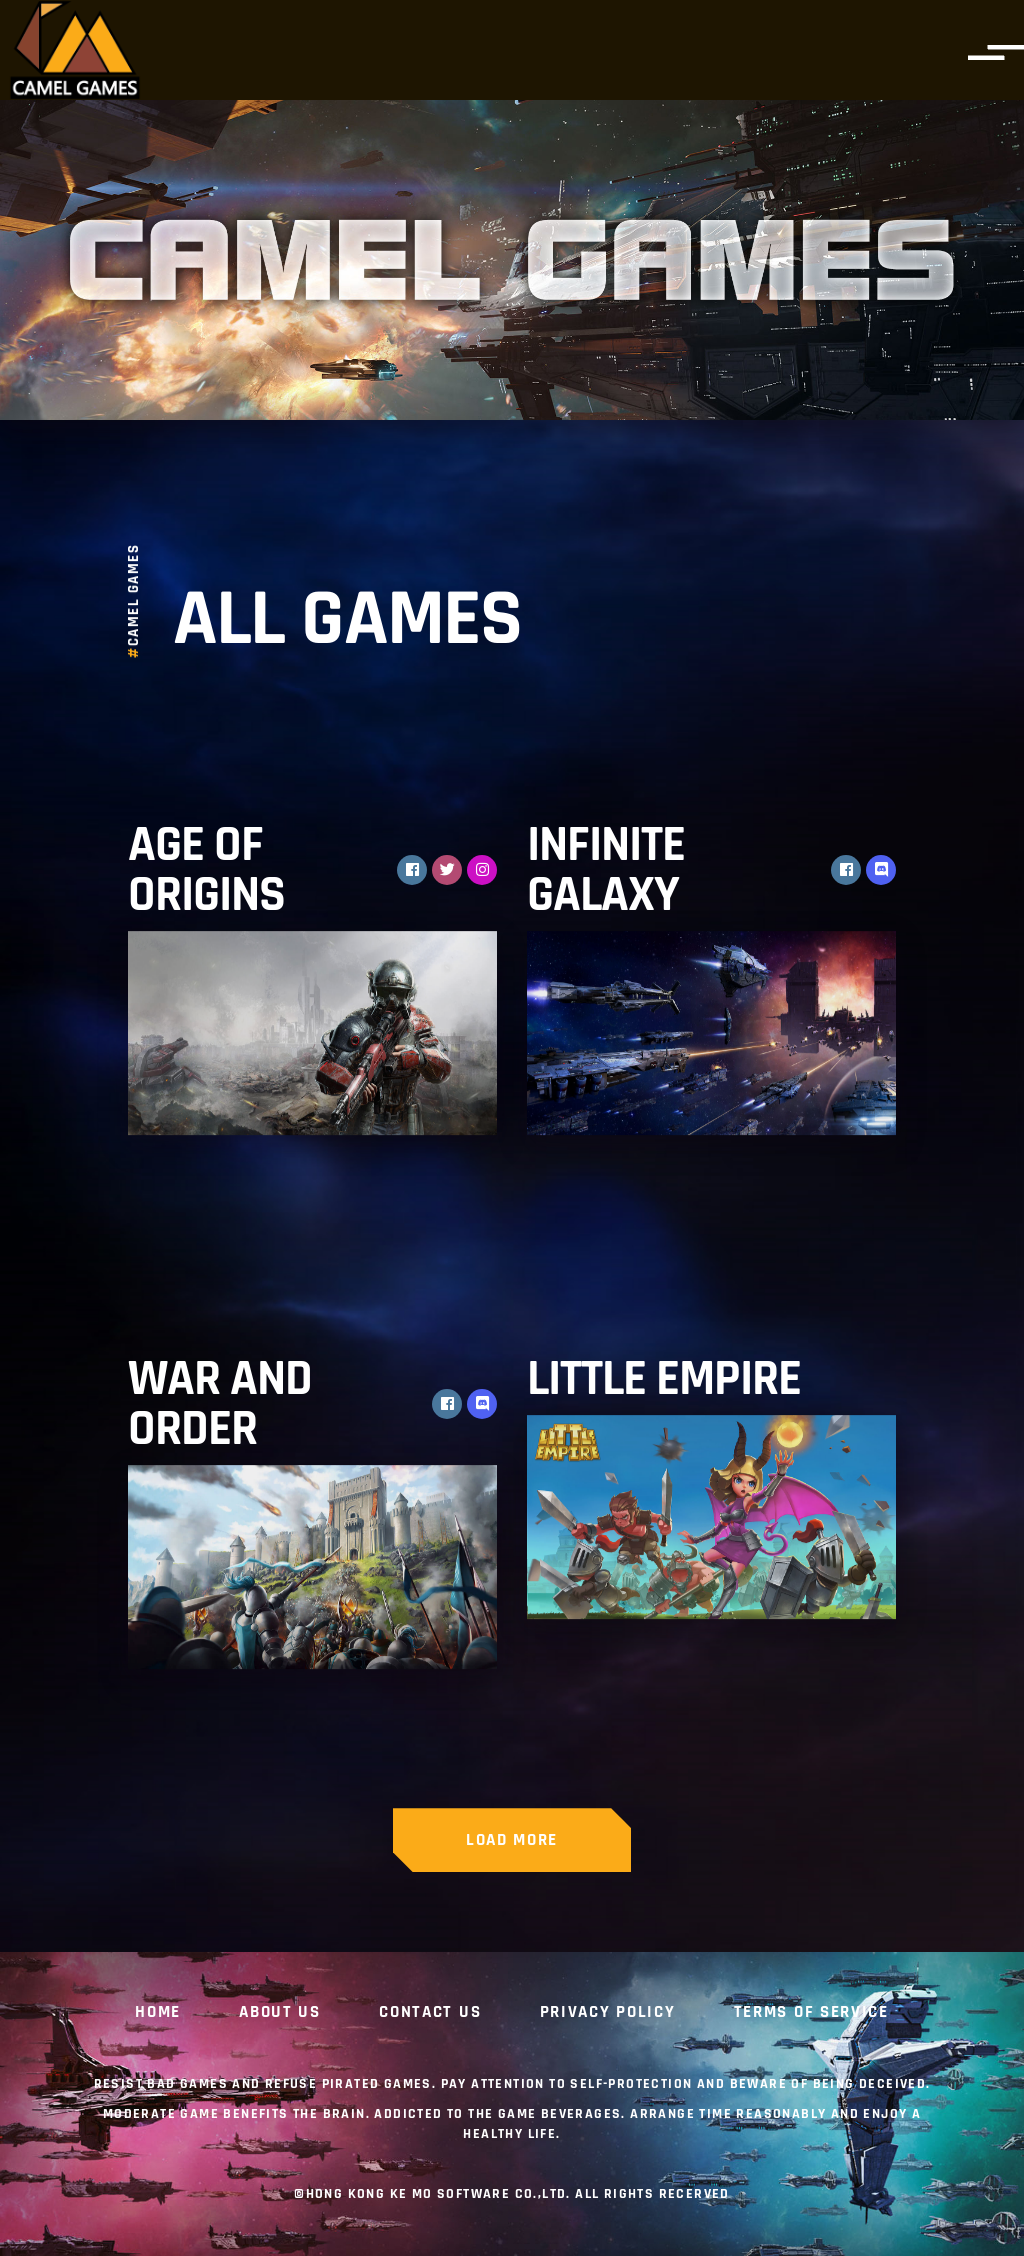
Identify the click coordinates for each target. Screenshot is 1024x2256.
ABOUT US (280, 2013)
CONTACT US (430, 2013)
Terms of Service (811, 2013)
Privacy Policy (608, 2013)
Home (158, 2013)
